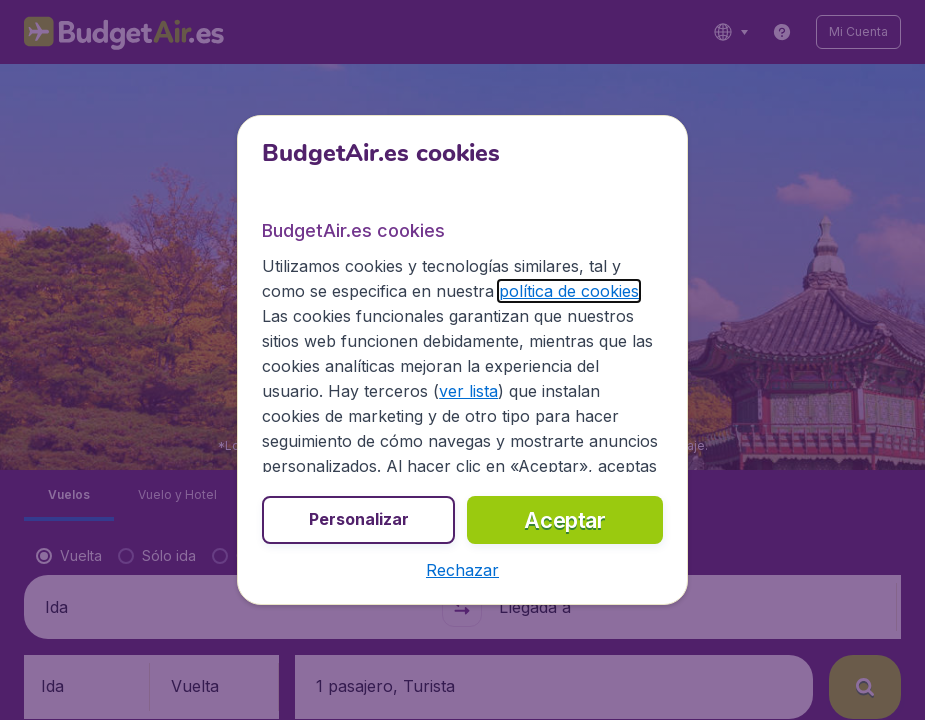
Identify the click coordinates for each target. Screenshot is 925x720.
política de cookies (569, 291)
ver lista (468, 391)
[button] (462, 570)
